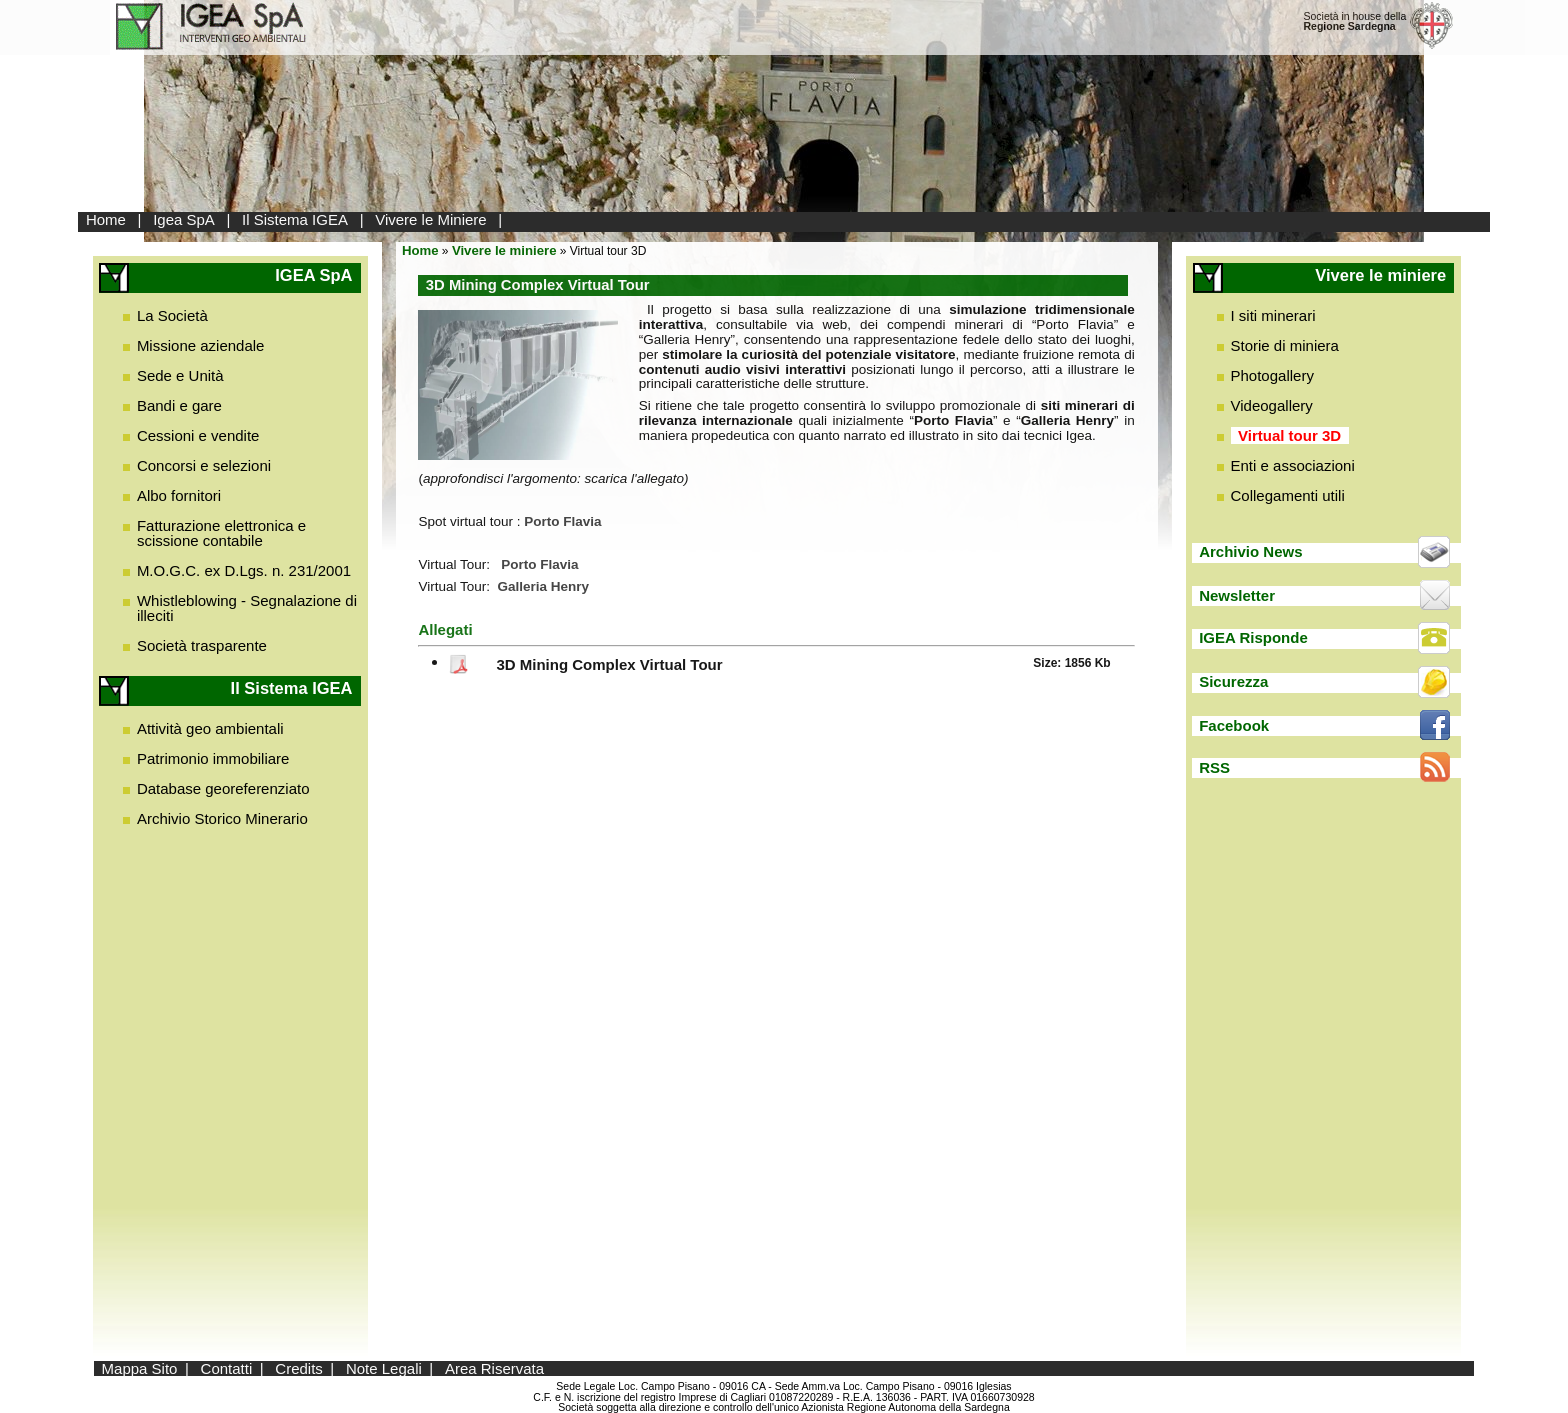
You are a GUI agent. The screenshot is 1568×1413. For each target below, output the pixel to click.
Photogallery (1272, 375)
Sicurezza (1233, 681)
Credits (299, 1368)
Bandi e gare (179, 405)
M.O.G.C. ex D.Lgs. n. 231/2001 (244, 570)
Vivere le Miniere (430, 219)
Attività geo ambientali (210, 728)
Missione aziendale (201, 345)
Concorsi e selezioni (204, 465)
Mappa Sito (140, 1368)
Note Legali (384, 1368)
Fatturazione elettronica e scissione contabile (221, 533)
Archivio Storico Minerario (222, 818)
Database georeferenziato (223, 788)
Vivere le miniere (504, 250)
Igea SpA (184, 219)
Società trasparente (202, 645)
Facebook (1234, 725)
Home (106, 219)
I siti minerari (1273, 315)
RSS (1214, 767)
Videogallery (1272, 405)
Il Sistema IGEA (295, 219)
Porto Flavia (539, 564)
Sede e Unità (180, 375)
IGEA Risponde (1253, 637)
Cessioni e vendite (198, 435)
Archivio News (1250, 551)
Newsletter (1237, 595)
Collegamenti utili (1288, 495)
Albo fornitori (179, 495)
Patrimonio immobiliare (213, 758)
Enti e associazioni (1293, 465)
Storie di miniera (1285, 345)
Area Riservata (494, 1368)
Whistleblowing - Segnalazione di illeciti (247, 608)
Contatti (227, 1368)
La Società (172, 315)
